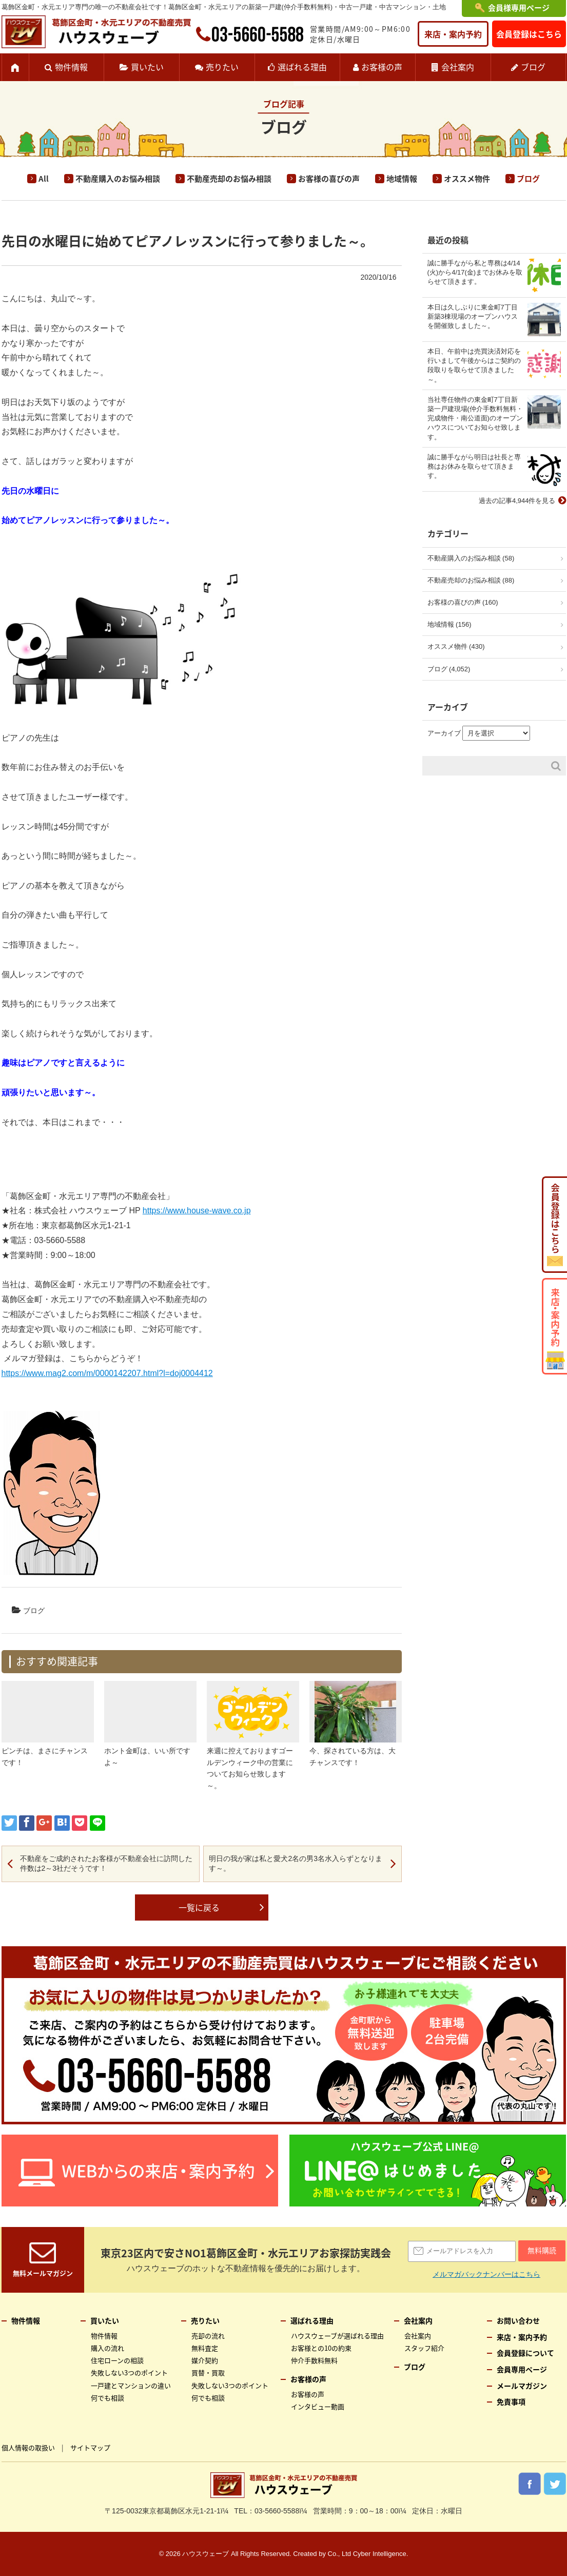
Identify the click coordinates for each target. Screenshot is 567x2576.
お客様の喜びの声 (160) (462, 602)
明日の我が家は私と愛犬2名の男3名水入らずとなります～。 (295, 1863)
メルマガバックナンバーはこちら (486, 2274)
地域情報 (401, 178)
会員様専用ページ (519, 7)
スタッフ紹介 (424, 2348)
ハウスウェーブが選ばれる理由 (337, 2335)
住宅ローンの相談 (117, 2360)
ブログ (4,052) (449, 669)
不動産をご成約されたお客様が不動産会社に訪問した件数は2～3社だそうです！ (106, 1863)
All (43, 178)
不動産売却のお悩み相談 (229, 178)
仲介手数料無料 (314, 2360)
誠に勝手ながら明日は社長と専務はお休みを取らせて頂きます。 (474, 466)
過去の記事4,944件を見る (517, 501)
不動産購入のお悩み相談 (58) (471, 558)
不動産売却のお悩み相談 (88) (471, 580)
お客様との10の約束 (321, 2348)
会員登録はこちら (529, 34)
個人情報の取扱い (28, 2447)
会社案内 (457, 67)
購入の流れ (107, 2348)
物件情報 (71, 67)
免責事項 (511, 2401)
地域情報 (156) (449, 624)
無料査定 (204, 2348)
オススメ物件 (467, 178)
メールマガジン (522, 2385)
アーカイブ (444, 733)
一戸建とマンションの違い (131, 2385)
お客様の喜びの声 (329, 178)
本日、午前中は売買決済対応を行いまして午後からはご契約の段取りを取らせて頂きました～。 (474, 365)
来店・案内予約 (453, 34)
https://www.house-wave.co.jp (197, 1210)
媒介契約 (204, 2360)
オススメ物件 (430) (456, 646)
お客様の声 (381, 67)
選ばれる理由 (302, 67)
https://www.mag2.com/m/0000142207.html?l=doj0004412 (107, 1373)
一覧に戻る (199, 1907)
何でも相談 (107, 2398)
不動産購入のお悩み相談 (117, 178)
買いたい (147, 67)
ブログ (533, 67)
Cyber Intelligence (379, 2554)
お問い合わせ (518, 2320)
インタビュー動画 (317, 2406)
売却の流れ (208, 2335)
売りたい (222, 67)
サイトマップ (90, 2447)
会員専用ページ (522, 2369)
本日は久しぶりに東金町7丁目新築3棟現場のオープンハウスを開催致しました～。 (472, 316)
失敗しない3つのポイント (129, 2372)
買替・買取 (208, 2372)
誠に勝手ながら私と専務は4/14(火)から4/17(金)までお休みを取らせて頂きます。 (475, 272)
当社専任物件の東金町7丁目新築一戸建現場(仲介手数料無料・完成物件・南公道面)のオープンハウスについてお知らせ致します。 (475, 418)
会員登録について (525, 2353)
